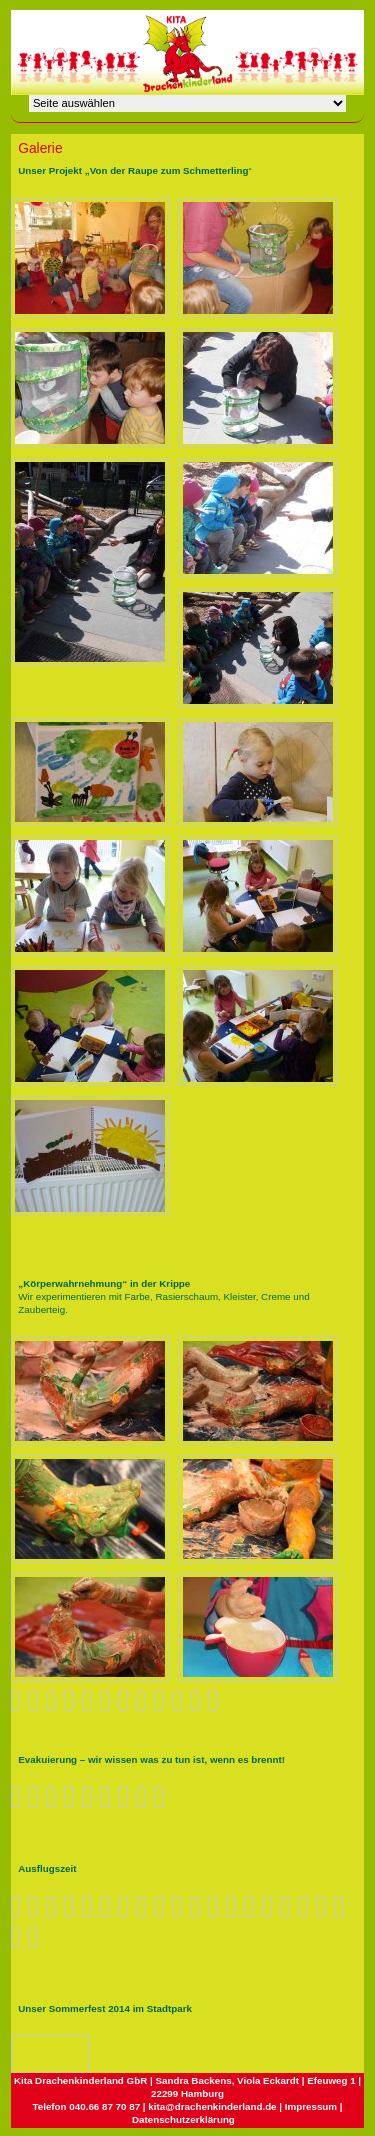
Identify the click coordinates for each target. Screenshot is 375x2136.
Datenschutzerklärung (183, 2119)
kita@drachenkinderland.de (212, 2106)
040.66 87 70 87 (104, 2106)
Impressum (311, 2106)
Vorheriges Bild (25, 2053)
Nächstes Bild (45, 2053)
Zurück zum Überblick (70, 2054)
